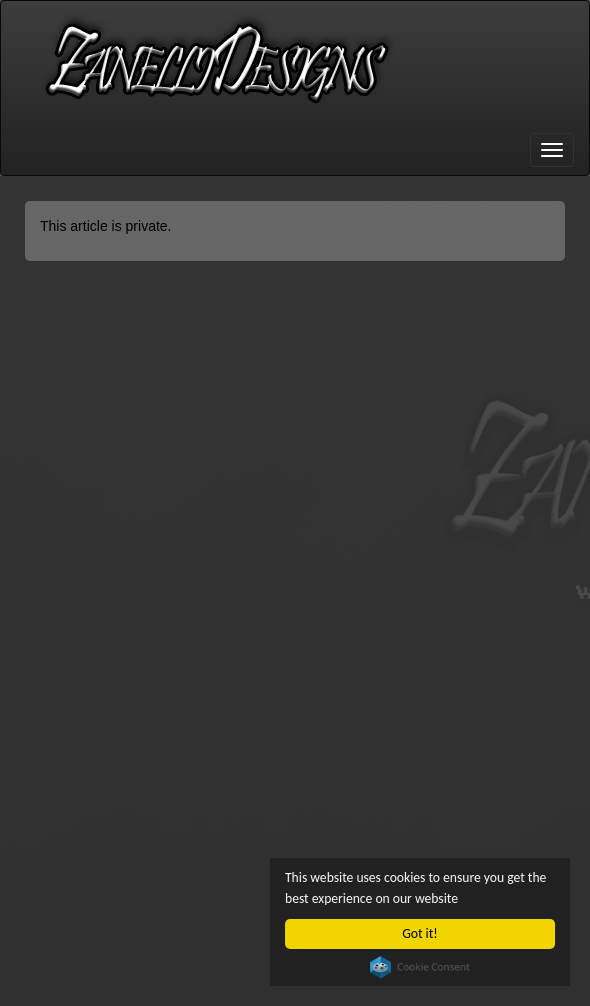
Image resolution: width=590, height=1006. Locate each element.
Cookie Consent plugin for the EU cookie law (420, 967)
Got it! (419, 933)
